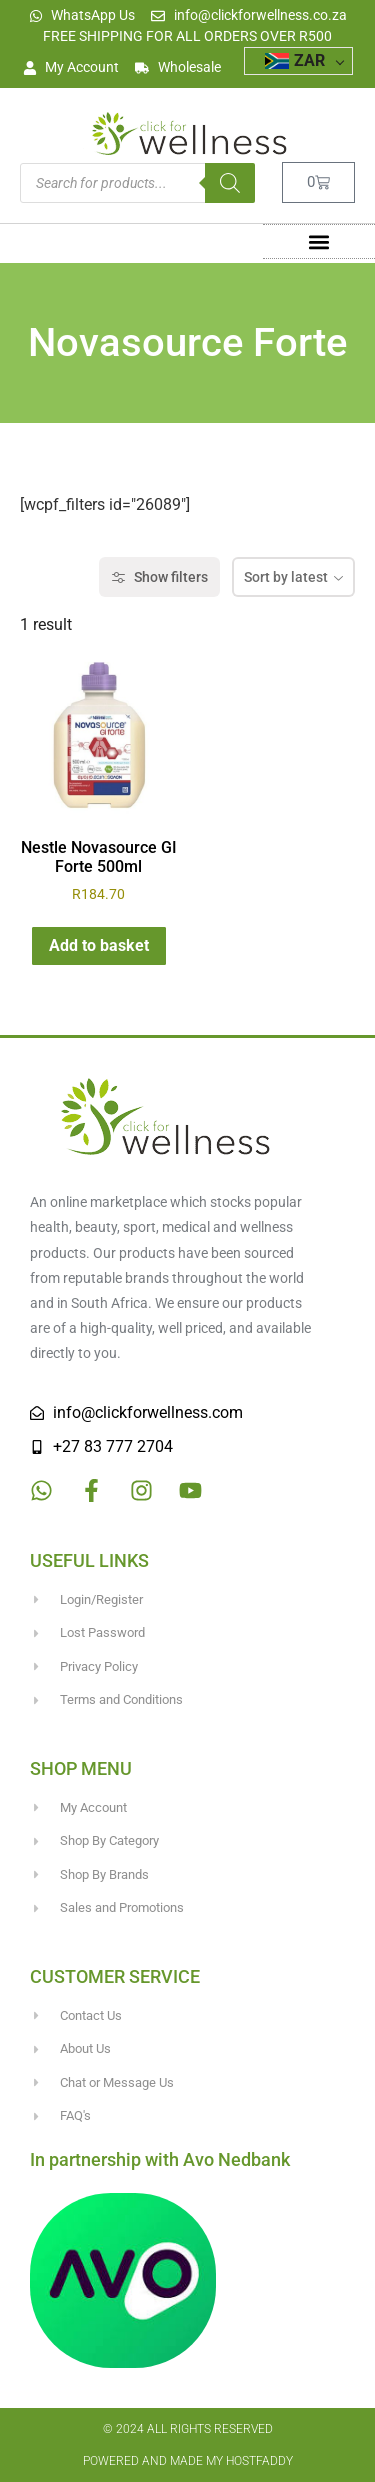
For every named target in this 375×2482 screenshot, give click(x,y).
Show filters (159, 577)
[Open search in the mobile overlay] (137, 183)
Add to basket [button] (99, 945)
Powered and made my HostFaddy (188, 2461)
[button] (318, 241)
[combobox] (293, 577)
